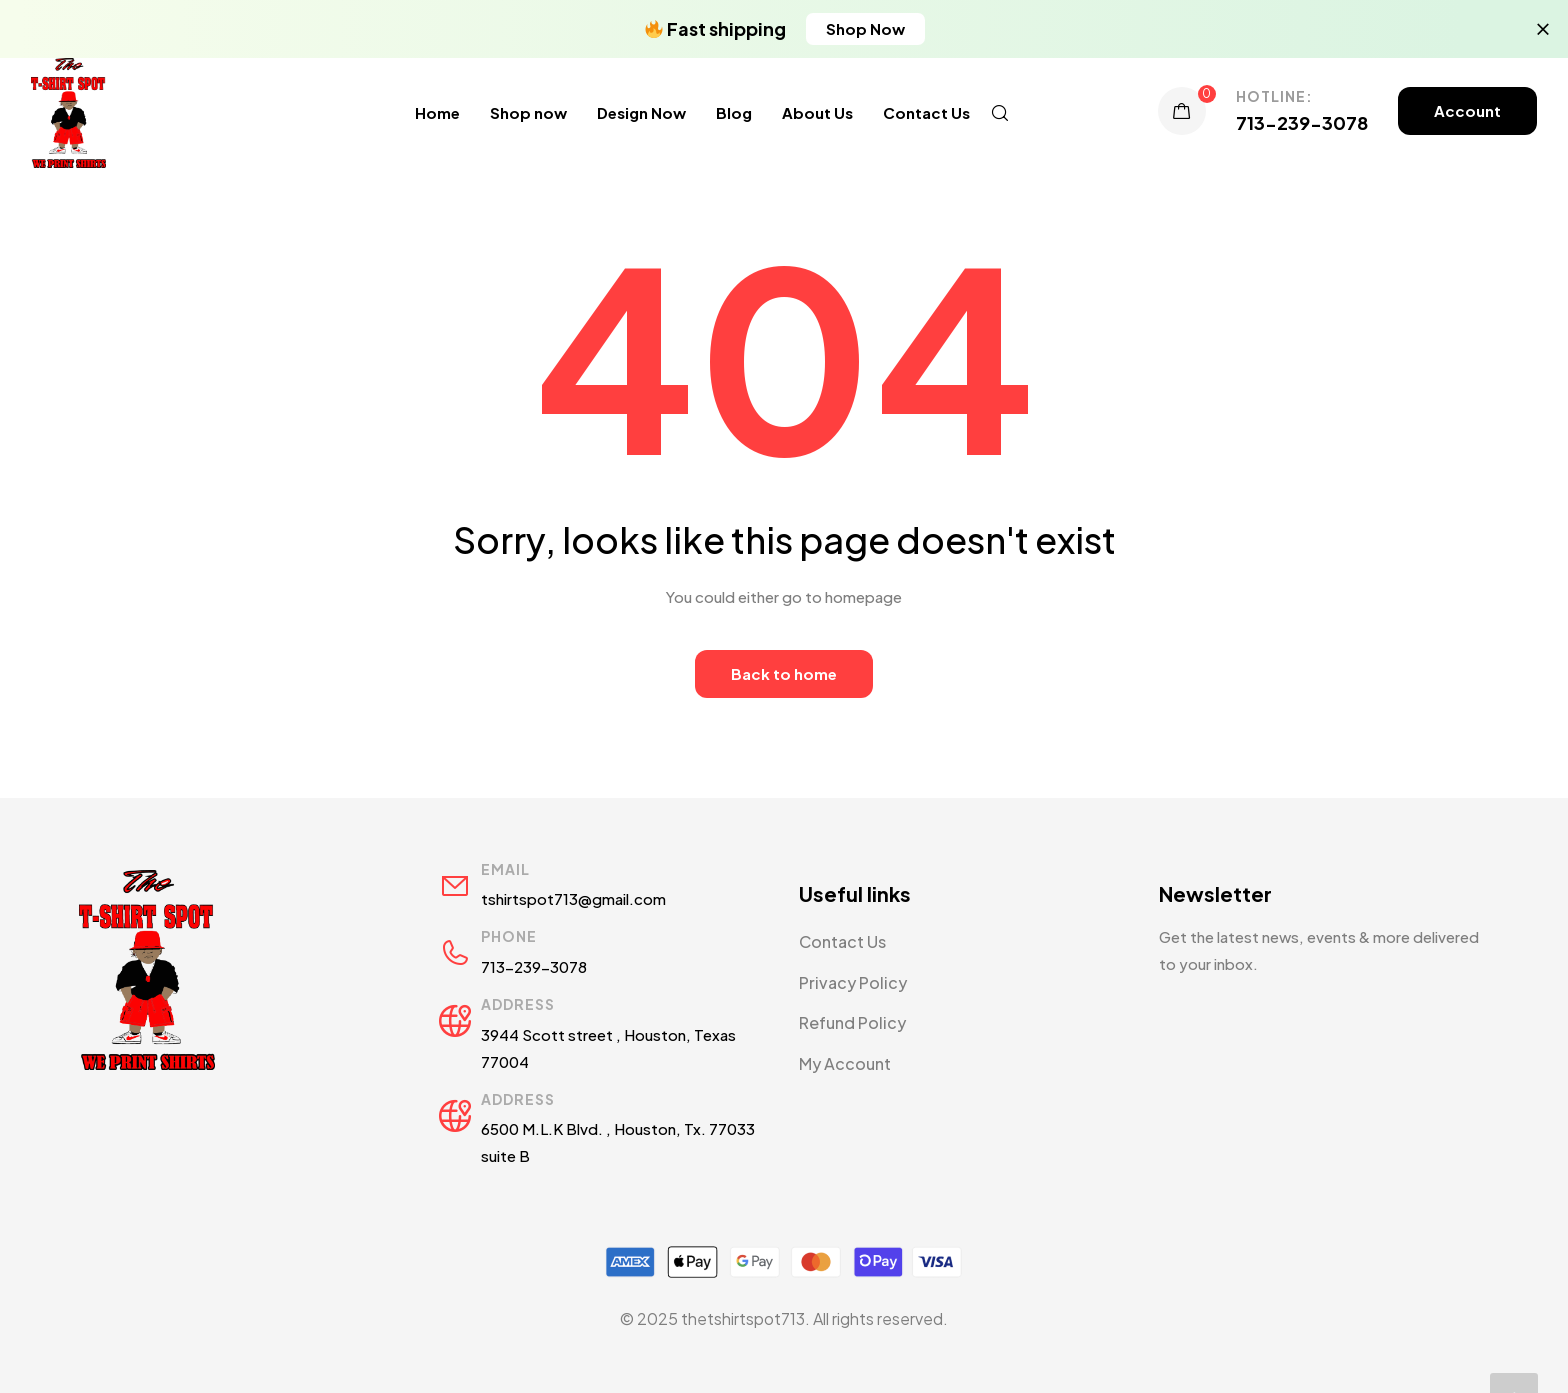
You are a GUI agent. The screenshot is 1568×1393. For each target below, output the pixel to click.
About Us (817, 112)
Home (437, 112)
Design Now (641, 112)
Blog (734, 112)
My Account (845, 1063)
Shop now (528, 112)
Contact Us (926, 112)
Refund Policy (852, 1022)
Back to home (784, 673)
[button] (865, 29)
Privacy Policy (853, 982)
